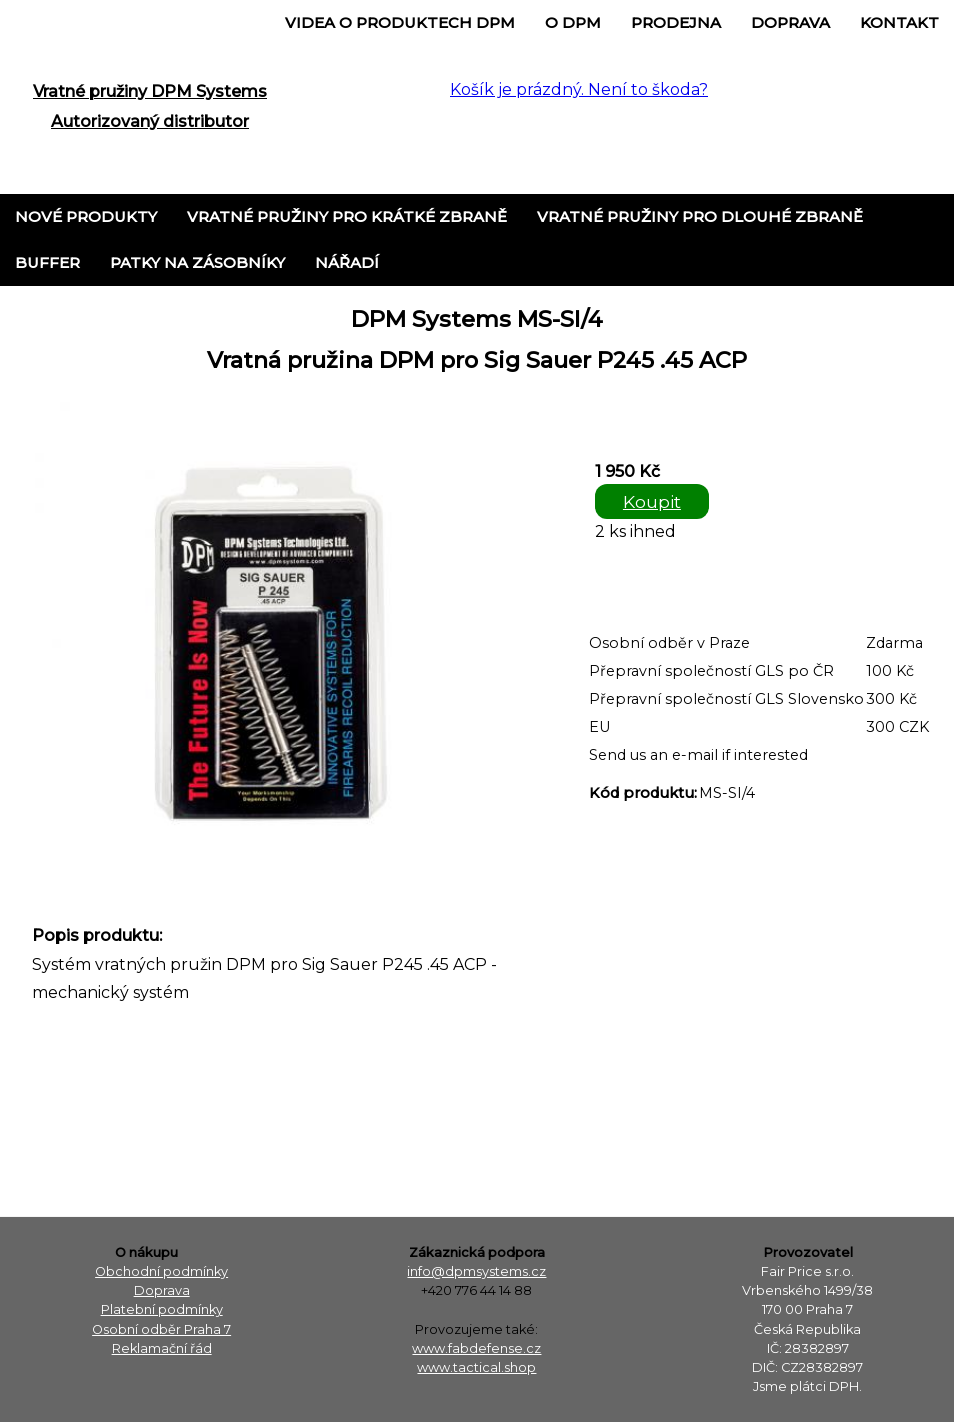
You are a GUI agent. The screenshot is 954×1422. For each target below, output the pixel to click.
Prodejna (676, 22)
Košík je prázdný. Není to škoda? (579, 89)
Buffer (47, 262)
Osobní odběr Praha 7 (161, 1329)
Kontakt (899, 22)
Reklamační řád (162, 1348)
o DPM (573, 22)
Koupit (652, 501)
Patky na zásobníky (197, 262)
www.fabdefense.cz (476, 1348)
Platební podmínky (162, 1309)
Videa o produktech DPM (400, 22)
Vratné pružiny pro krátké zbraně (347, 216)
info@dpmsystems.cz (476, 1271)
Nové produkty (86, 216)
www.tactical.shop (476, 1367)
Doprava (790, 22)
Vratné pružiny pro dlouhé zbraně (700, 216)
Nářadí (347, 262)
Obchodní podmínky (161, 1271)
